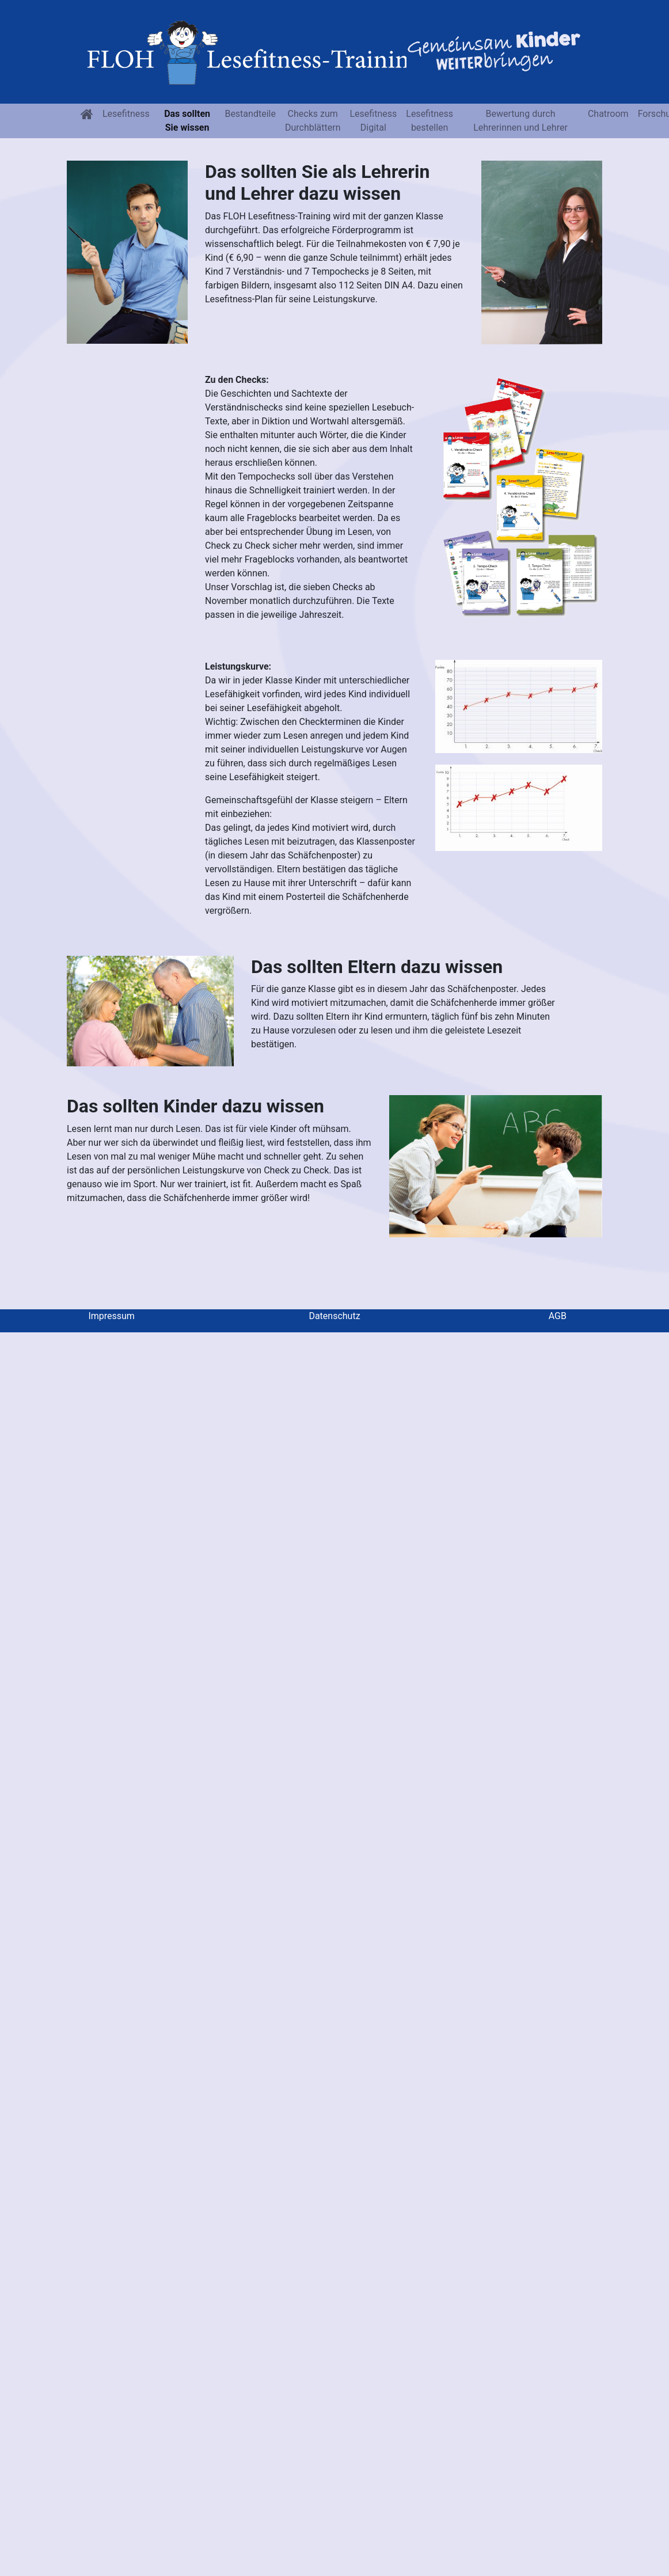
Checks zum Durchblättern (313, 120)
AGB (558, 1315)
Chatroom (608, 113)
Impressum (111, 1315)
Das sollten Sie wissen (187, 120)
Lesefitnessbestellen (429, 120)
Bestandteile (250, 113)
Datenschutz (334, 1315)
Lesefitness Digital (373, 120)
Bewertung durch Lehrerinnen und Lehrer (520, 120)
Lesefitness (126, 113)
